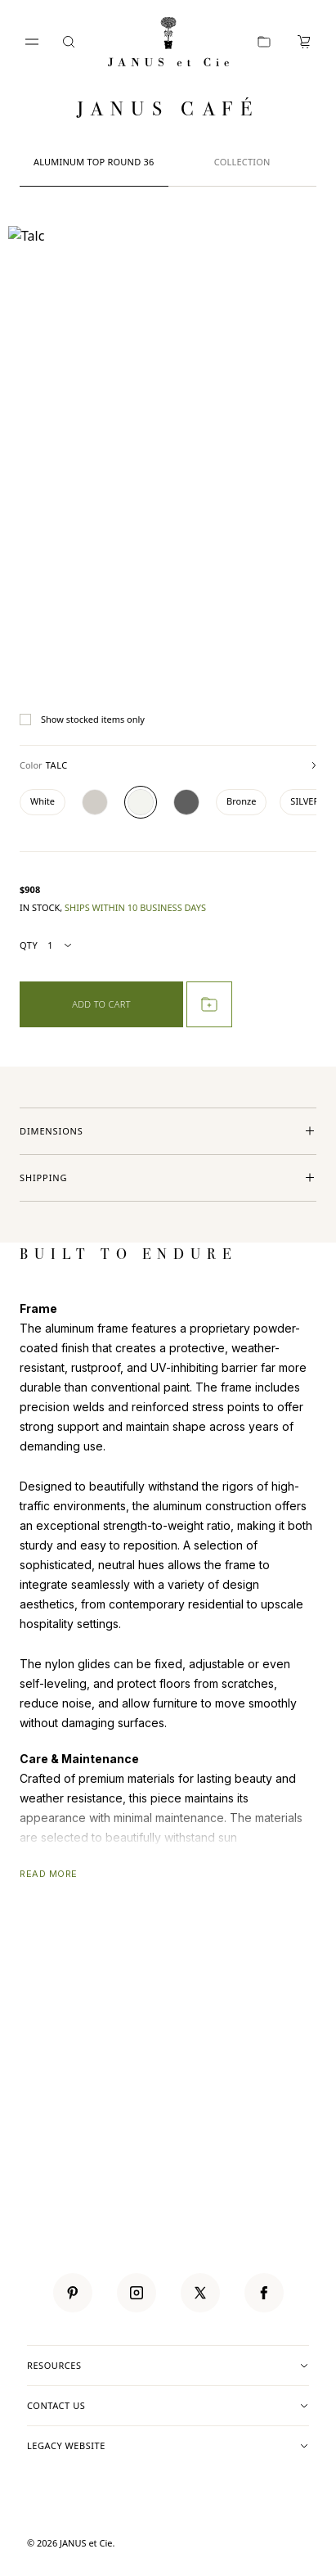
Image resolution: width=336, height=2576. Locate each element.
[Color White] (42, 802)
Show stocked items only (82, 719)
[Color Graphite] (186, 802)
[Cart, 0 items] (304, 41)
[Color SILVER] (304, 802)
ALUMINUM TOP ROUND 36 (94, 162)
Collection (242, 162)
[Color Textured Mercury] (94, 802)
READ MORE (49, 1873)
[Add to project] (209, 1004)
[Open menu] (32, 41)
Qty (47, 946)
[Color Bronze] (241, 802)
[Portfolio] (264, 41)
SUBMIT (292, 2094)
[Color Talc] (140, 802)
